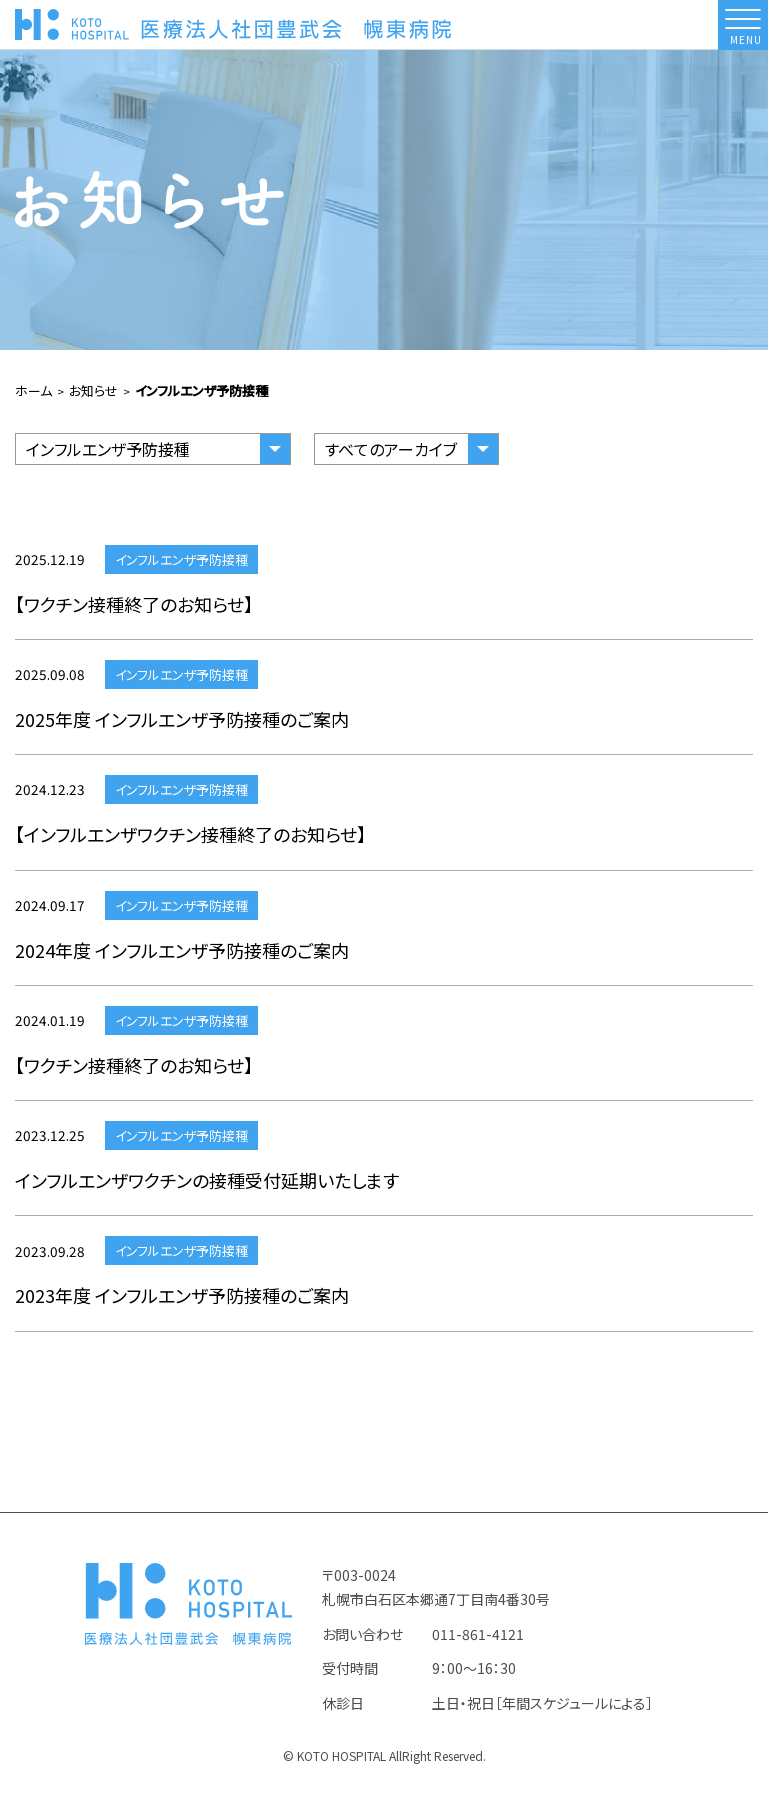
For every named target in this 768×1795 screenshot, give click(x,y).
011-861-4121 (478, 1642)
